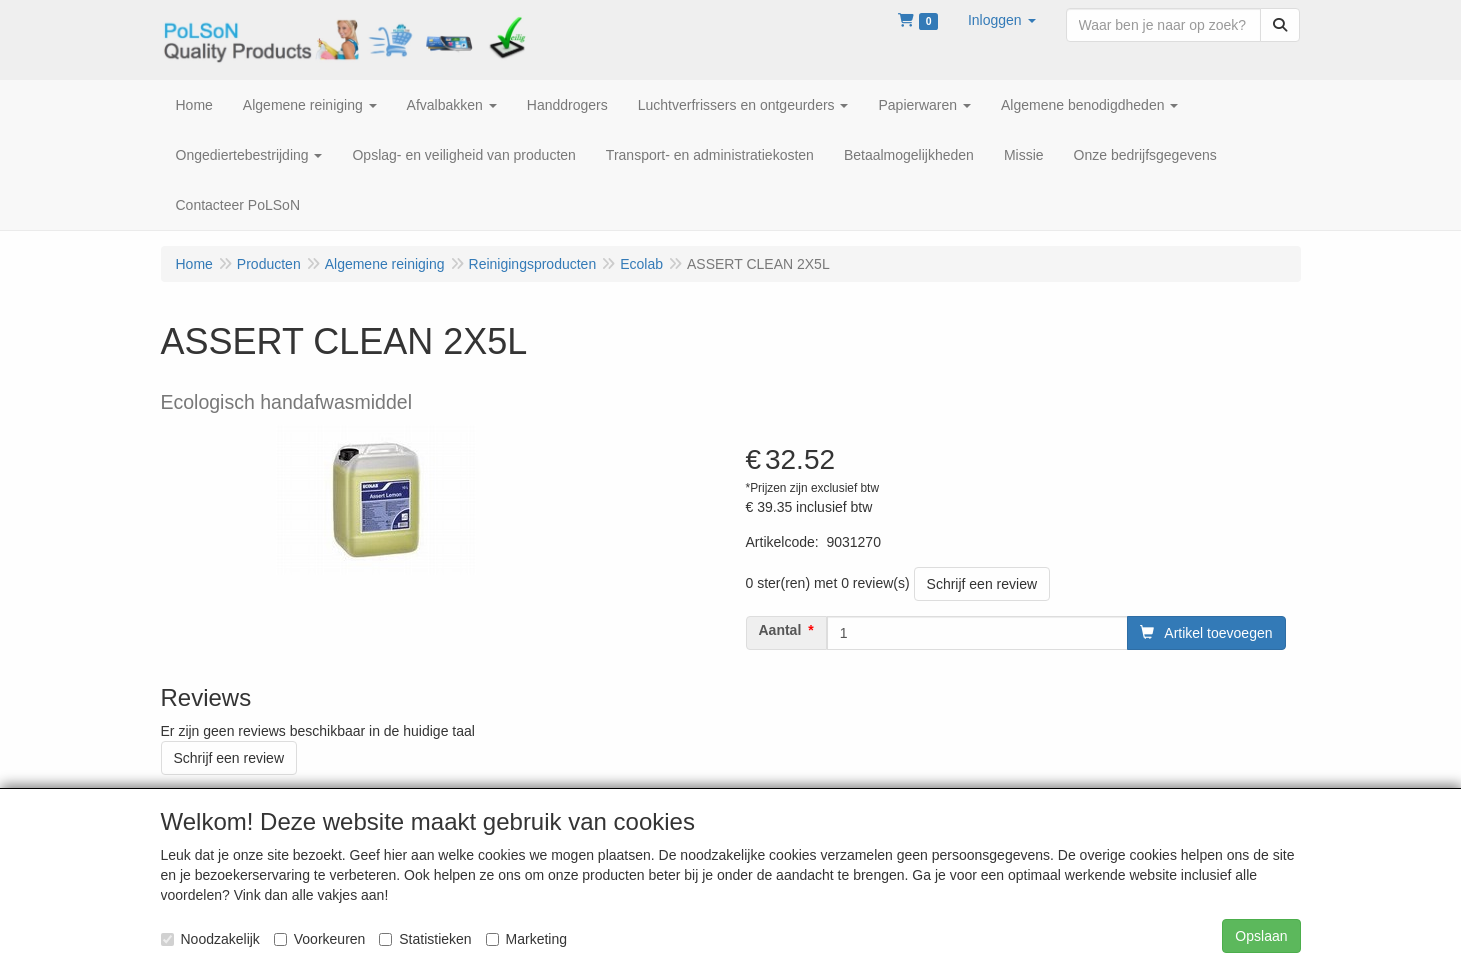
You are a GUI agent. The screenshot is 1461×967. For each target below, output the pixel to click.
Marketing (526, 939)
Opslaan (1261, 936)
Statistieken (425, 939)
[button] (1002, 20)
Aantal (780, 630)
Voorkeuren (320, 939)
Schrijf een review (982, 584)
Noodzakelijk (210, 939)
